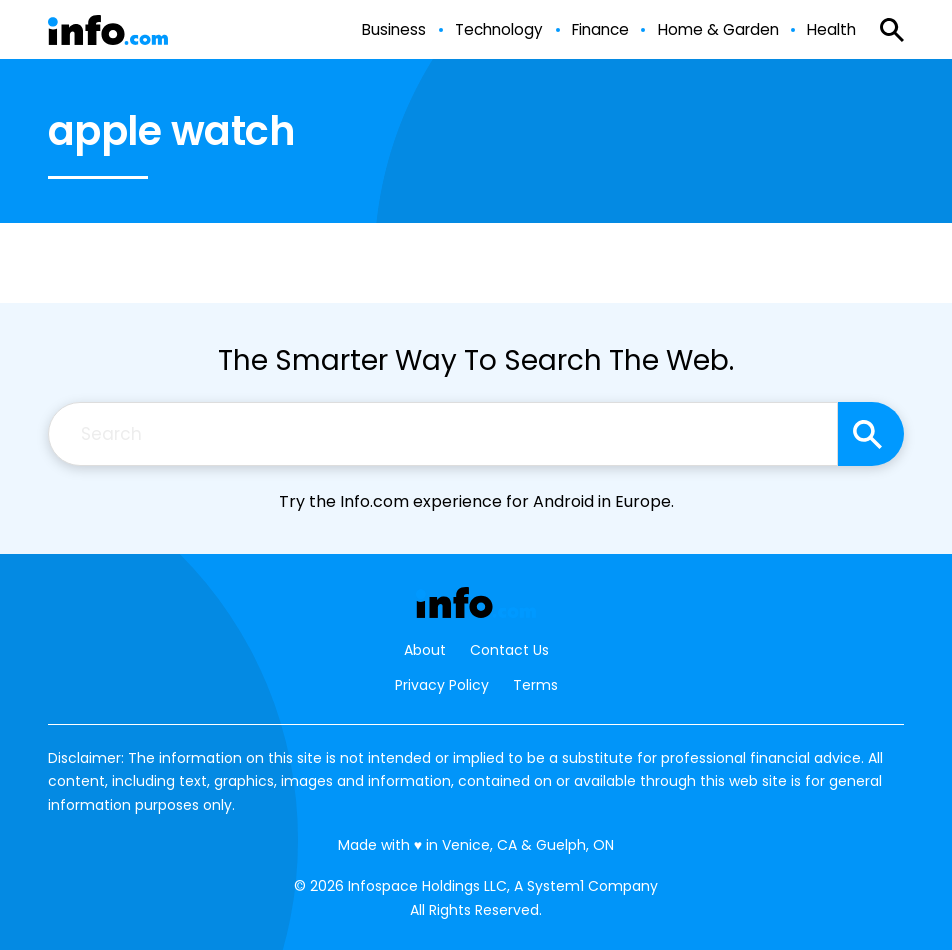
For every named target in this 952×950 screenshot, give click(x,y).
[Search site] (871, 434)
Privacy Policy (442, 685)
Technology (499, 30)
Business (394, 30)
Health (831, 30)
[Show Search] (892, 30)
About (425, 650)
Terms (535, 685)
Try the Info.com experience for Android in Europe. (476, 501)
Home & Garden (718, 30)
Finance (600, 30)
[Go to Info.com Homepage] (108, 30)
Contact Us (509, 650)
